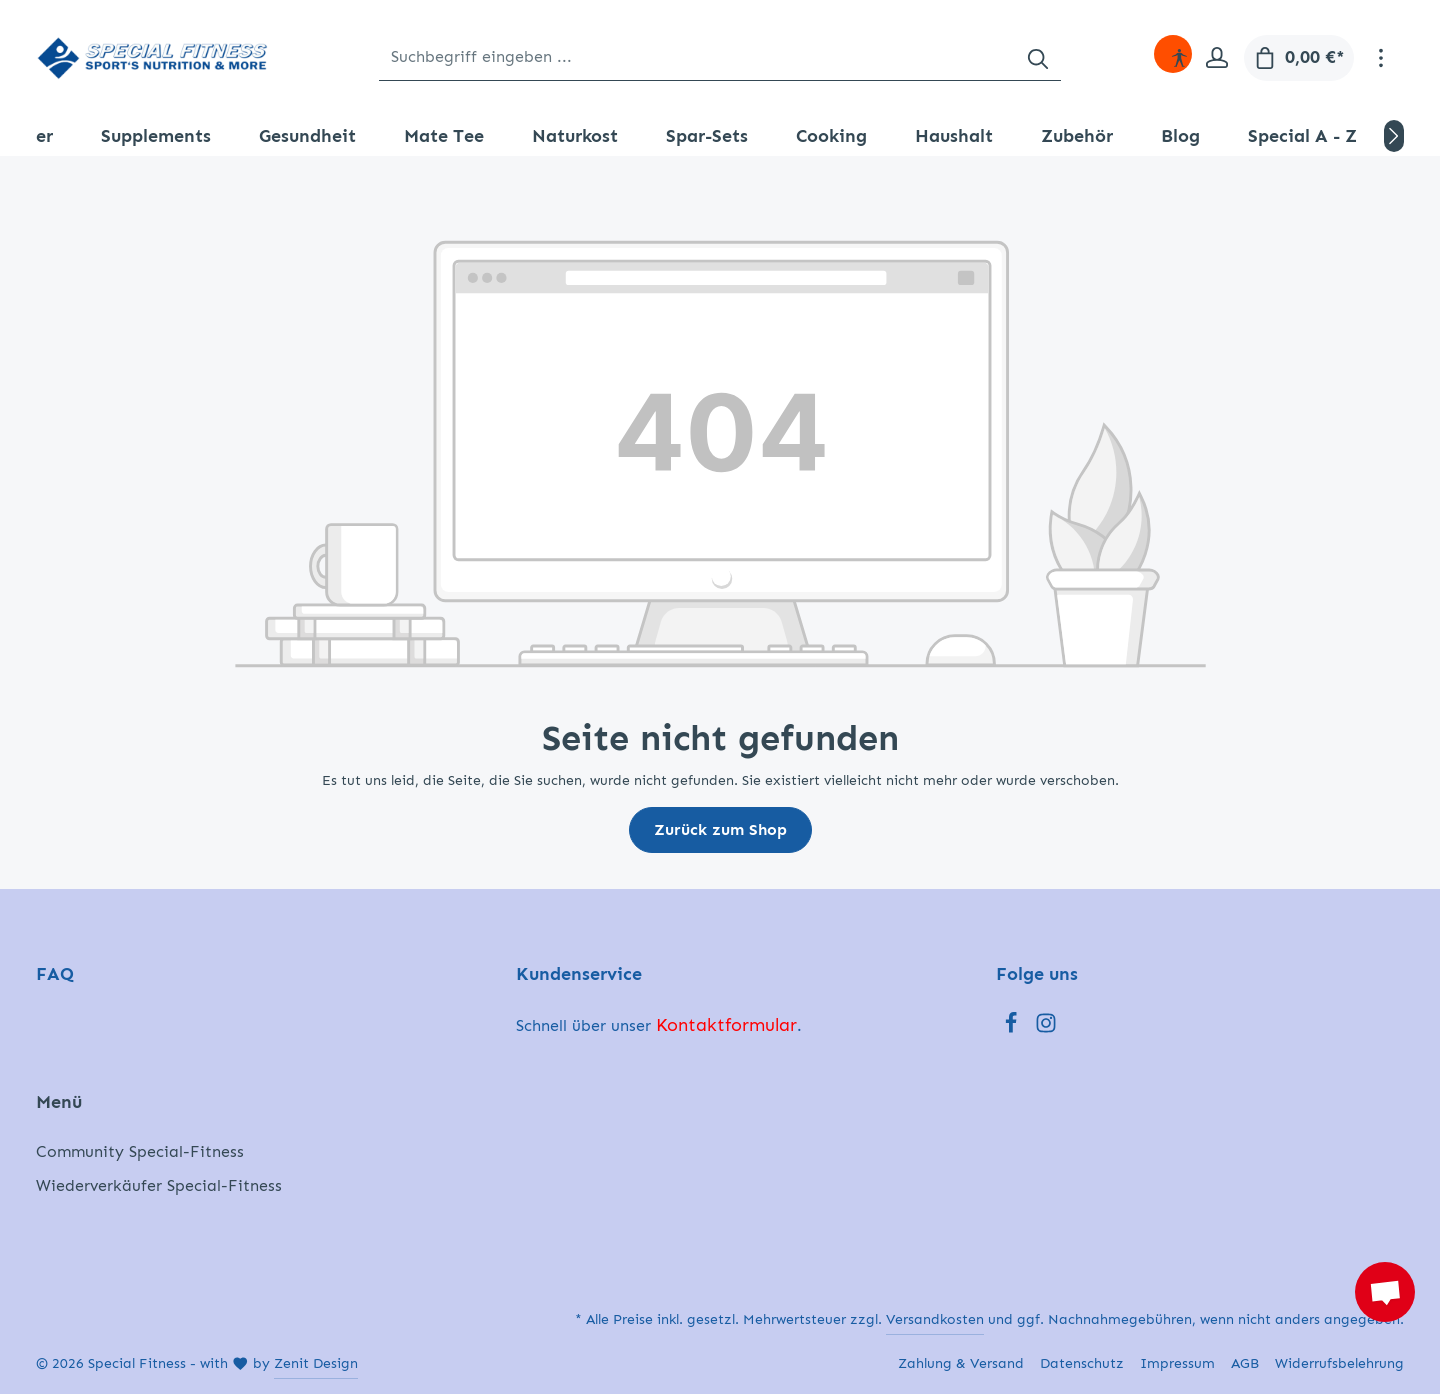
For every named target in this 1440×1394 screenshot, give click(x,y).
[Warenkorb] (1299, 58)
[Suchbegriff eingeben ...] (697, 57)
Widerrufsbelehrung (1339, 1363)
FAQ (55, 974)
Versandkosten (935, 1319)
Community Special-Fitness (140, 1151)
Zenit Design (316, 1363)
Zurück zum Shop (720, 829)
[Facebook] (1013, 1028)
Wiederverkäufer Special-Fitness (159, 1185)
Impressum (1177, 1363)
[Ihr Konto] (1217, 58)
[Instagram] (1046, 1028)
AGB (1245, 1363)
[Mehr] (1381, 58)
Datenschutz (1082, 1363)
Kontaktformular (726, 1025)
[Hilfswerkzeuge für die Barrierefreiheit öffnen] (1179, 58)
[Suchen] (1038, 57)
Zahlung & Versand (961, 1363)
